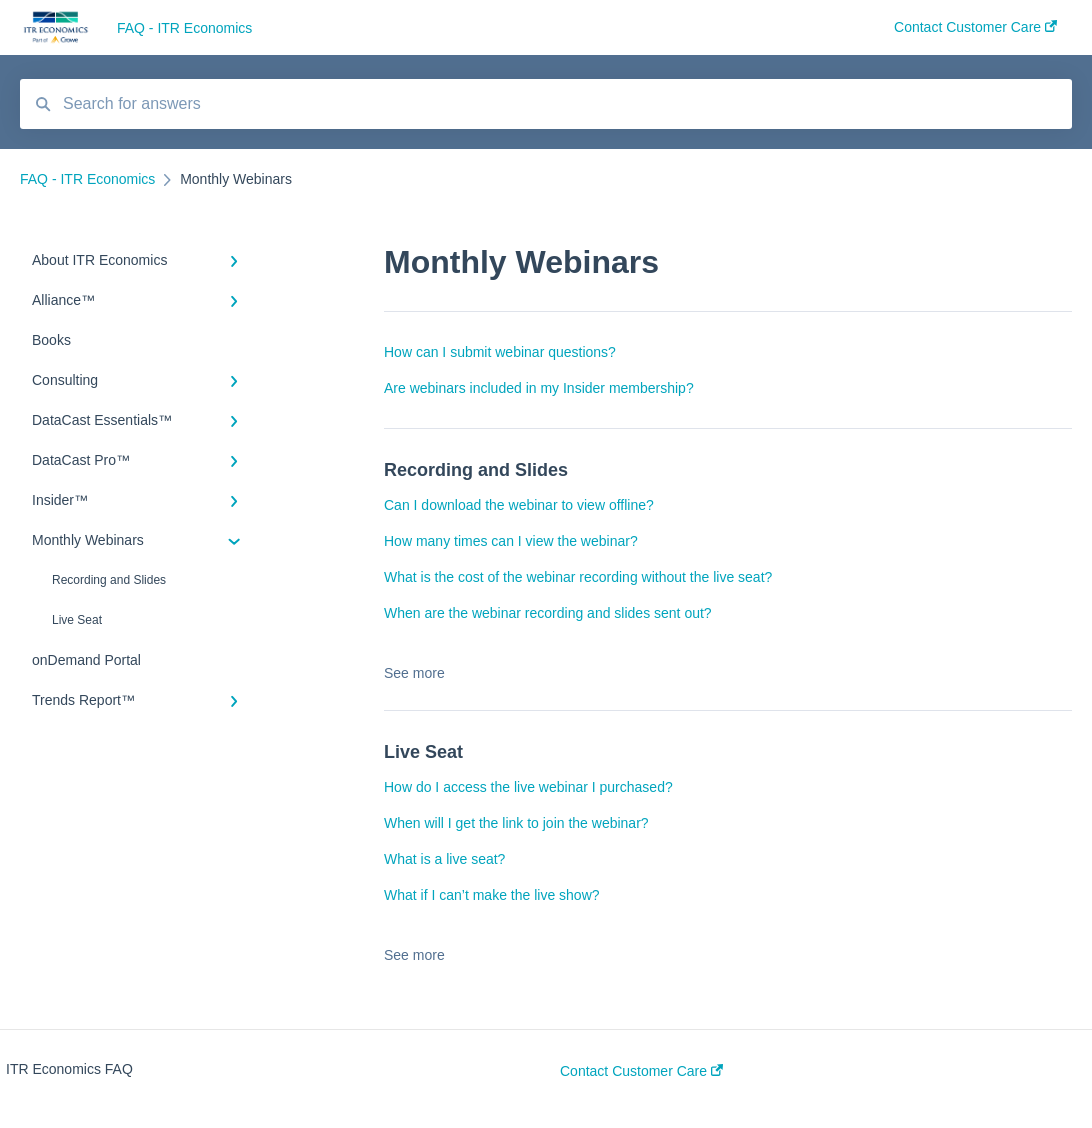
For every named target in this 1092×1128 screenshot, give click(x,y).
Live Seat (77, 620)
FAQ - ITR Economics (184, 28)
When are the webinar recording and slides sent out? (548, 613)
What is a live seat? (444, 859)
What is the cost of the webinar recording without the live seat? (578, 577)
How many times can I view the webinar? (511, 541)
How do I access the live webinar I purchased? (528, 787)
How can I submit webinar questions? (500, 352)
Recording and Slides (109, 580)
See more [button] (414, 673)
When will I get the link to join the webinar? (516, 823)
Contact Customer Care (641, 1071)
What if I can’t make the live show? (492, 895)
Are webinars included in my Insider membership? (539, 388)
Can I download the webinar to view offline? (519, 505)
